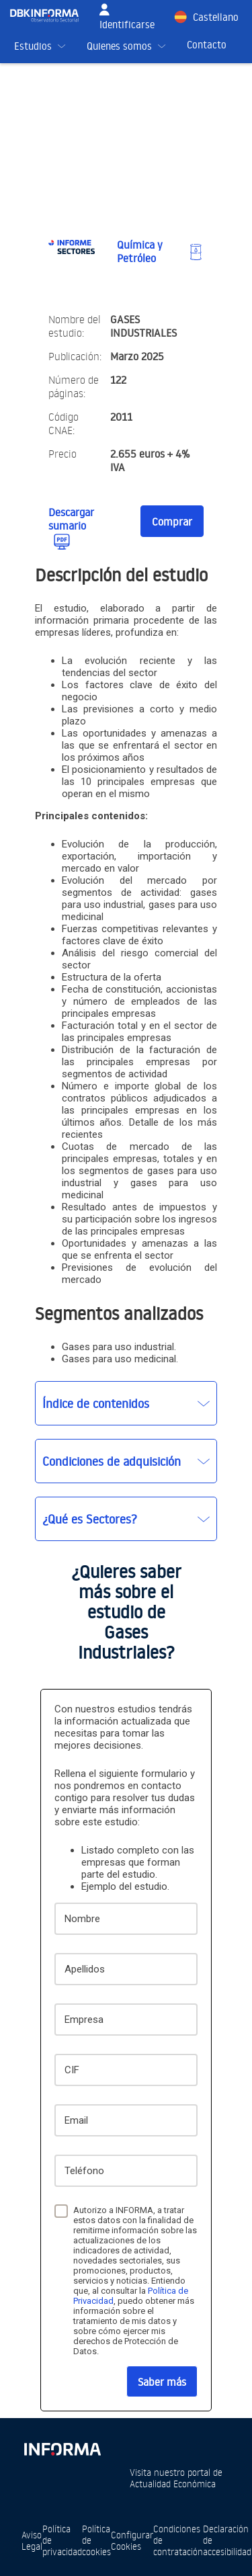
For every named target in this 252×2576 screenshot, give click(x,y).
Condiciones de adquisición (111, 1461)
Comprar (172, 521)
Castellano (216, 17)
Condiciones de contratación (178, 2540)
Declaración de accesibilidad (227, 2540)
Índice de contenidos (95, 1403)
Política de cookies (96, 2540)
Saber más (162, 2381)
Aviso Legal (32, 2540)
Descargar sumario (71, 518)
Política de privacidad (62, 2540)
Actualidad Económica (173, 2483)
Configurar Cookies (132, 2540)
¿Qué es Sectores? (89, 1519)
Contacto (206, 44)
